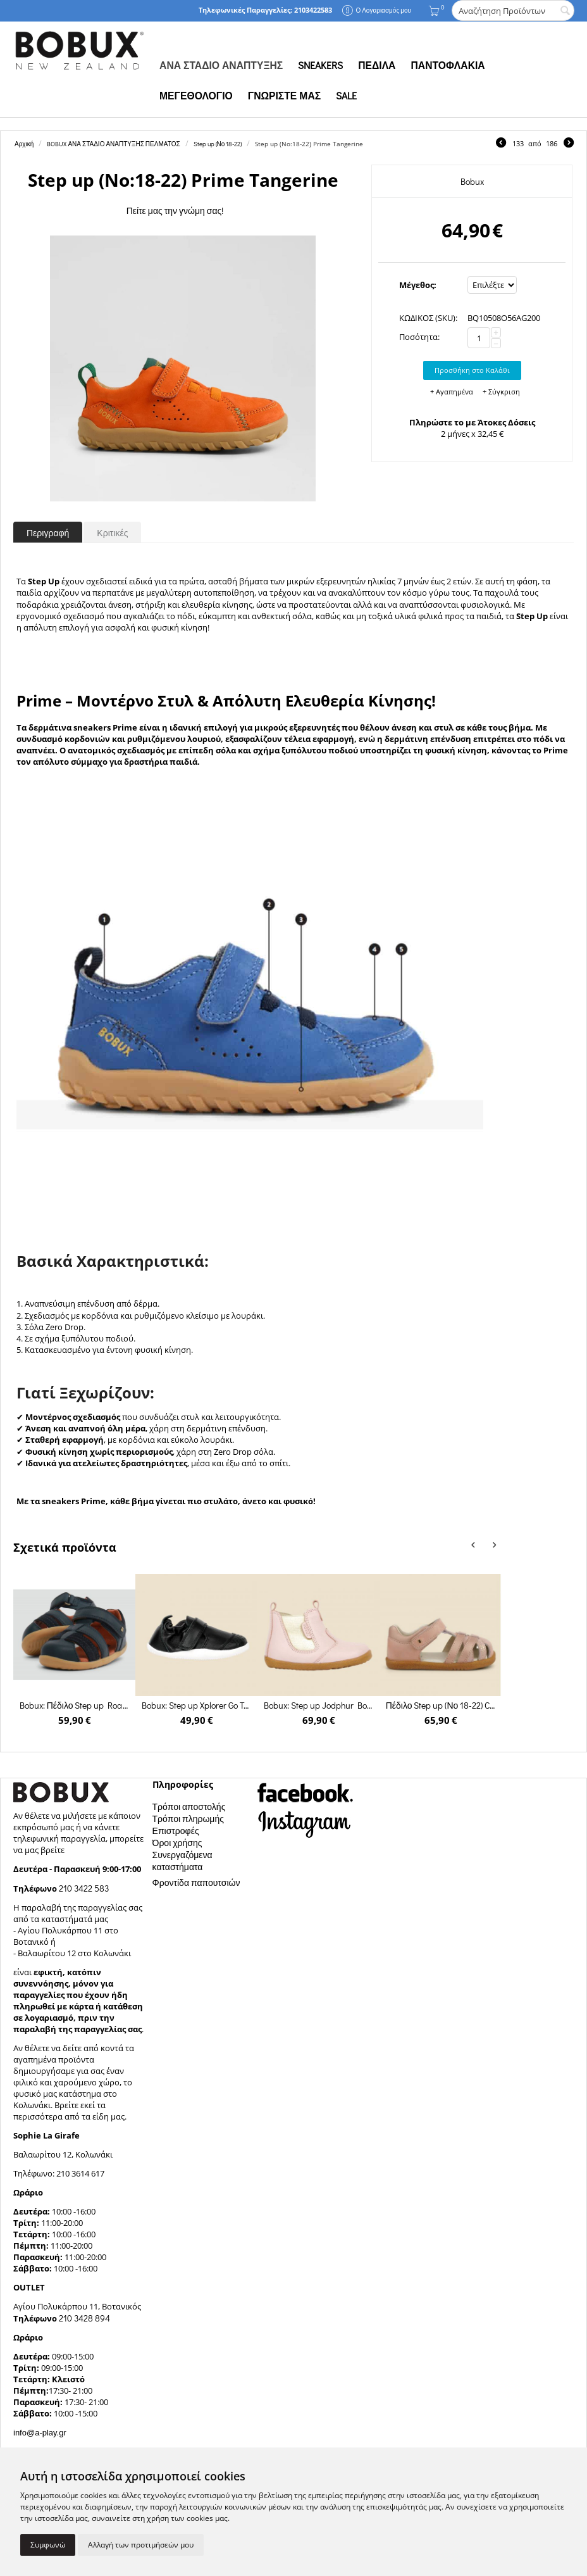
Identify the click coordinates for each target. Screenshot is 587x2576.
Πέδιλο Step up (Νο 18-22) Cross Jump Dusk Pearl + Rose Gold (441, 1705)
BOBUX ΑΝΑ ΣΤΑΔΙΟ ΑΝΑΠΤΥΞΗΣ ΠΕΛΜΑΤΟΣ (113, 144)
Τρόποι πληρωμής (188, 1819)
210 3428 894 (83, 2318)
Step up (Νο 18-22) (218, 144)
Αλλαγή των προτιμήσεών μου (141, 2544)
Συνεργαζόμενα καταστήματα (182, 1861)
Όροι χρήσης (177, 1843)
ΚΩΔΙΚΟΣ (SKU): (428, 318)
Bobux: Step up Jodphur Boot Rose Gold (319, 1705)
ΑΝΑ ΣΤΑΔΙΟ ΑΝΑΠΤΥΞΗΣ (221, 65)
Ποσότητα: (419, 336)
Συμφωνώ (47, 2544)
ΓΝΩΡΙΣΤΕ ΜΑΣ (284, 95)
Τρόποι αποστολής (189, 1806)
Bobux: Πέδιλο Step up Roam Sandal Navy (75, 1705)
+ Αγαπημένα (451, 391)
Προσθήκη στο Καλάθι (472, 370)
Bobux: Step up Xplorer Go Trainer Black (197, 1705)
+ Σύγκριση (501, 391)
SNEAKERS (320, 65)
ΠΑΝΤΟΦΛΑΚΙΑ (448, 65)
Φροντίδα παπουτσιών (196, 1882)
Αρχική (24, 144)
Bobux (472, 181)
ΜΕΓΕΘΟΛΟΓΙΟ (196, 95)
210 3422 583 (84, 1888)
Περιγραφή (48, 533)
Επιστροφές (175, 1831)
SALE (346, 95)
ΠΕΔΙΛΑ (376, 65)
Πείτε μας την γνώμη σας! (175, 210)
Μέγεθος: (417, 285)
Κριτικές (112, 533)
